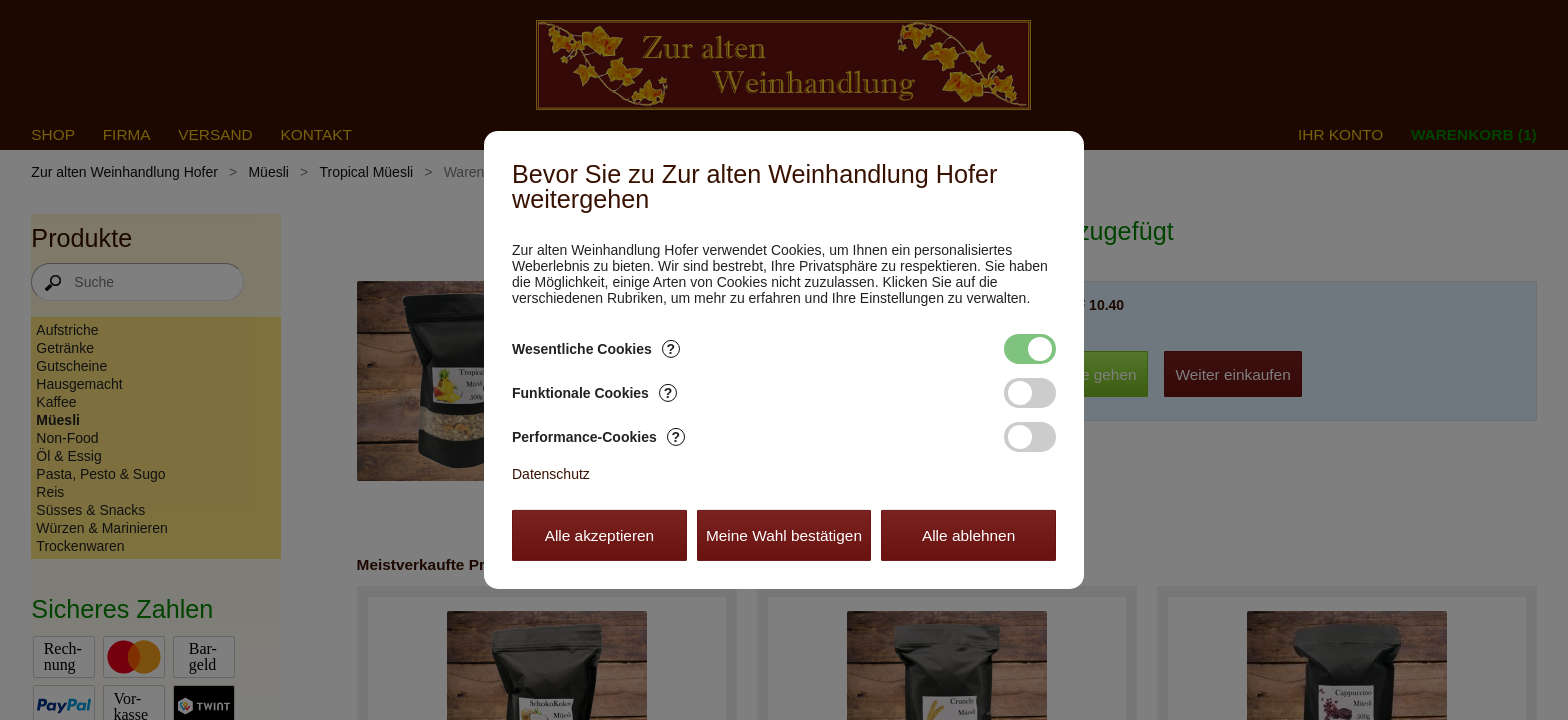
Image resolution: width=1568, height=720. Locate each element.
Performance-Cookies (598, 437)
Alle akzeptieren (600, 535)
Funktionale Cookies (594, 393)
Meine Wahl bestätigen (784, 535)
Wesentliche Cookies (596, 349)
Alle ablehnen (968, 535)
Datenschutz (551, 474)
